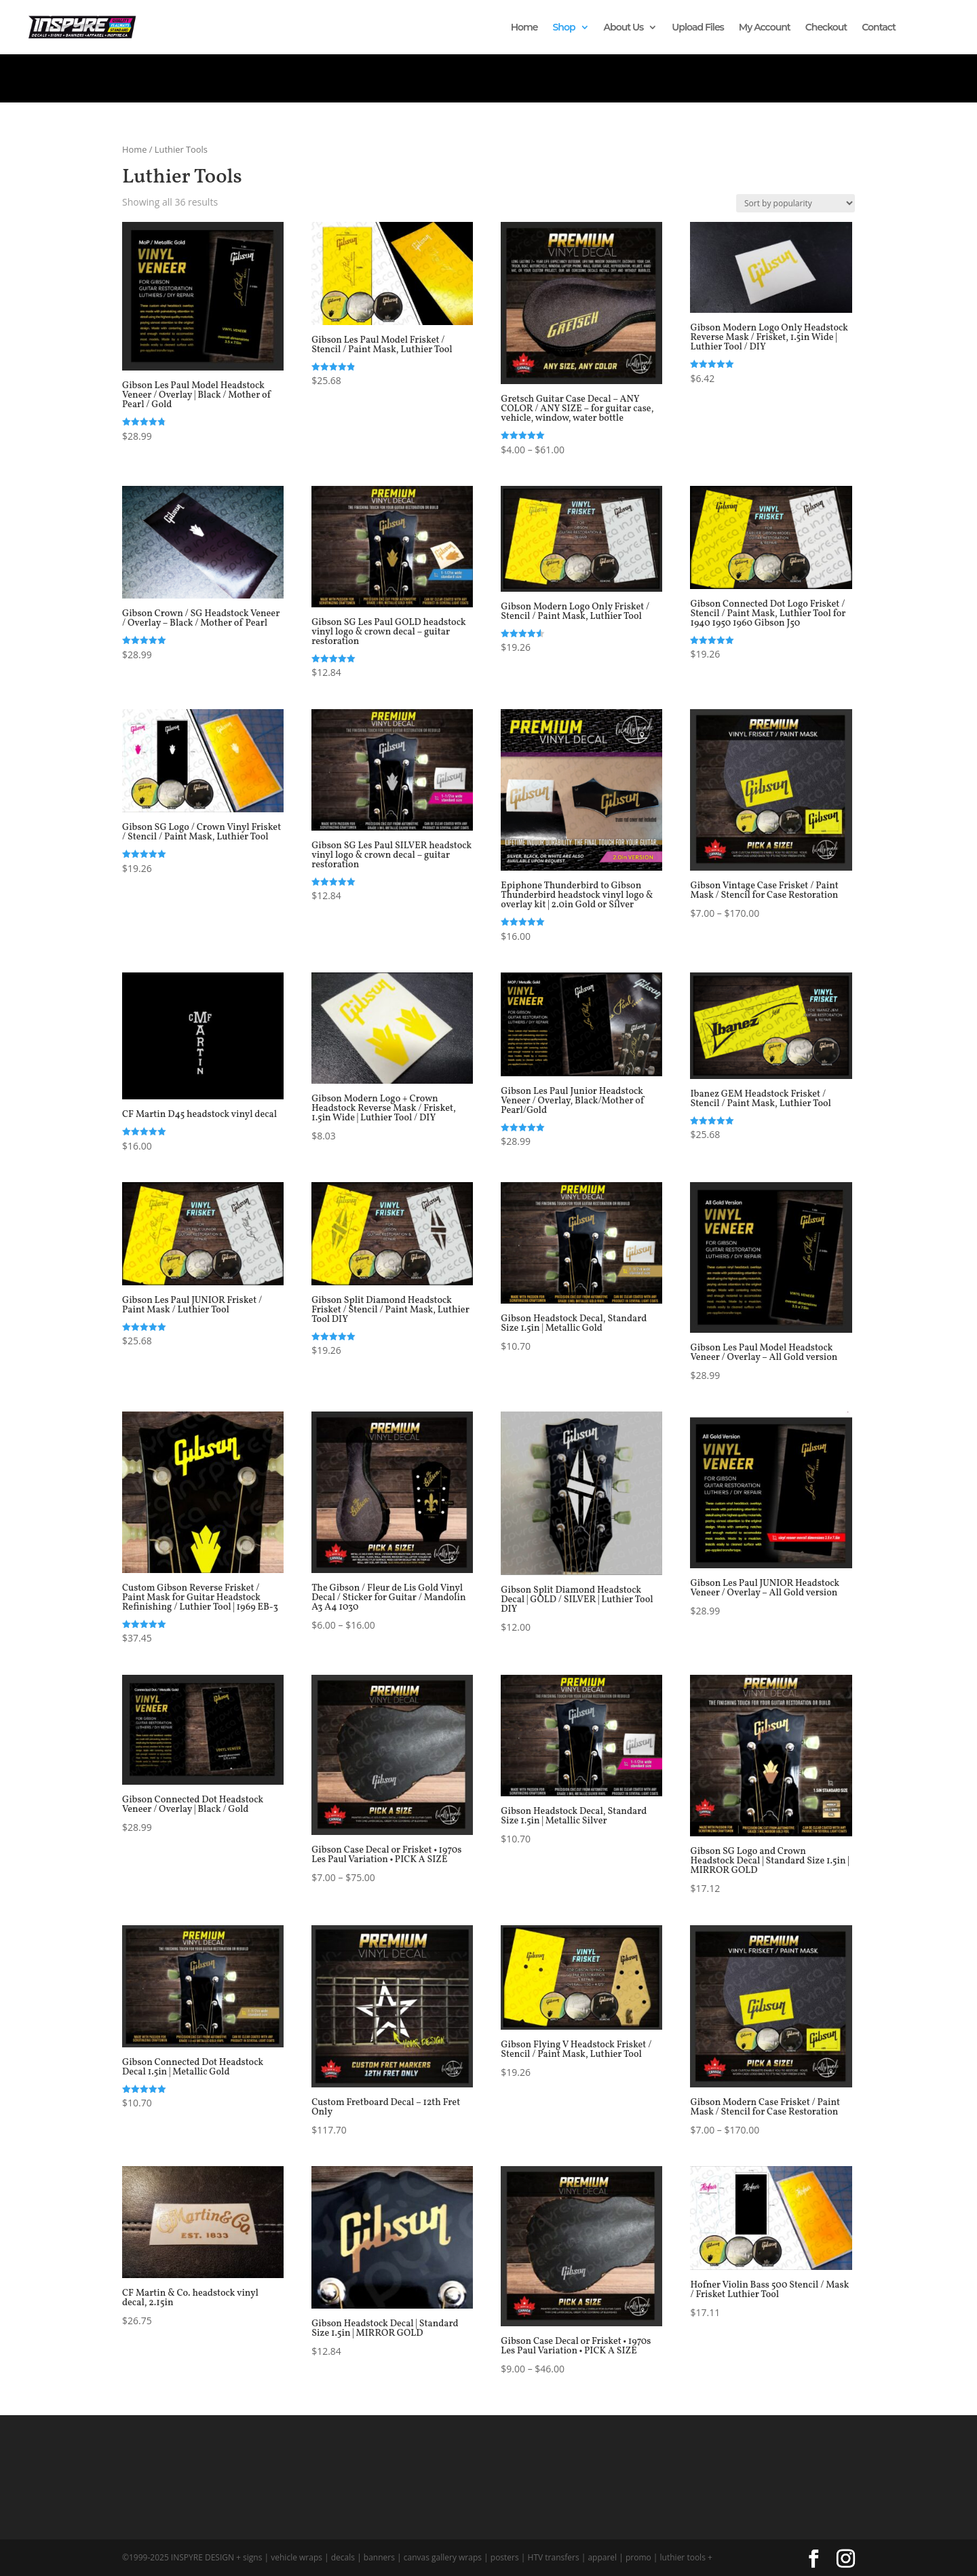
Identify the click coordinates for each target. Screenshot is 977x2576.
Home (524, 27)
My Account (764, 27)
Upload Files (698, 27)
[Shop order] (795, 203)
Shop (564, 27)
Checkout (826, 27)
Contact (879, 27)
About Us (624, 27)
